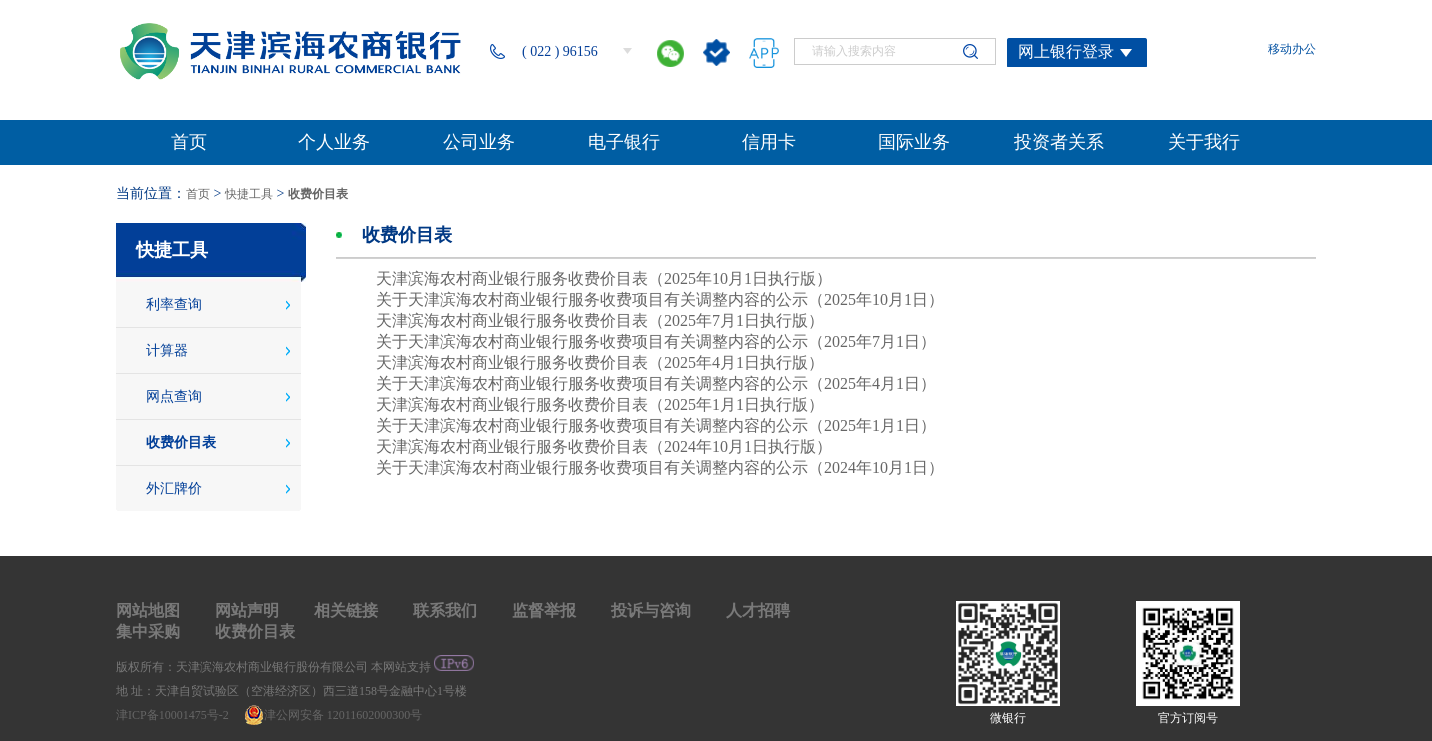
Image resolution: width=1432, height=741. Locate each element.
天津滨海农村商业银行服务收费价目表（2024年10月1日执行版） (604, 446)
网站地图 (148, 610)
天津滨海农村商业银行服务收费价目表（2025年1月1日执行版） (600, 404)
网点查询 (174, 396)
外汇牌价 (174, 488)
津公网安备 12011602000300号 (333, 715)
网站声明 (247, 610)
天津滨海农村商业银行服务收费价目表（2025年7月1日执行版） (600, 320)
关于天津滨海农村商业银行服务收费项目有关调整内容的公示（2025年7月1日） (656, 341)
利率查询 (174, 304)
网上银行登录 (1066, 51)
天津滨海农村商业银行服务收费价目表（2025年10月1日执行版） (604, 278)
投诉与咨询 (651, 610)
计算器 (167, 350)
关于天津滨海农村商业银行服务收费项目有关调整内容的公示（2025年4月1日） (656, 383)
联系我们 (445, 610)
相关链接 (346, 610)
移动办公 (1292, 49)
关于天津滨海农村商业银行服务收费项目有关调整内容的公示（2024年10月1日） (660, 467)
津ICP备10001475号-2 (174, 715)
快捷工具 (249, 194)
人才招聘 (758, 610)
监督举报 (544, 610)
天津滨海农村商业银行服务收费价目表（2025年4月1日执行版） (600, 362)
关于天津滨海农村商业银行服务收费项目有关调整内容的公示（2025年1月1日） (656, 425)
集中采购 (148, 631)
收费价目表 (318, 194)
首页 (198, 194)
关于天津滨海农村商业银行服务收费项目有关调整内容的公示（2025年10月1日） (660, 299)
